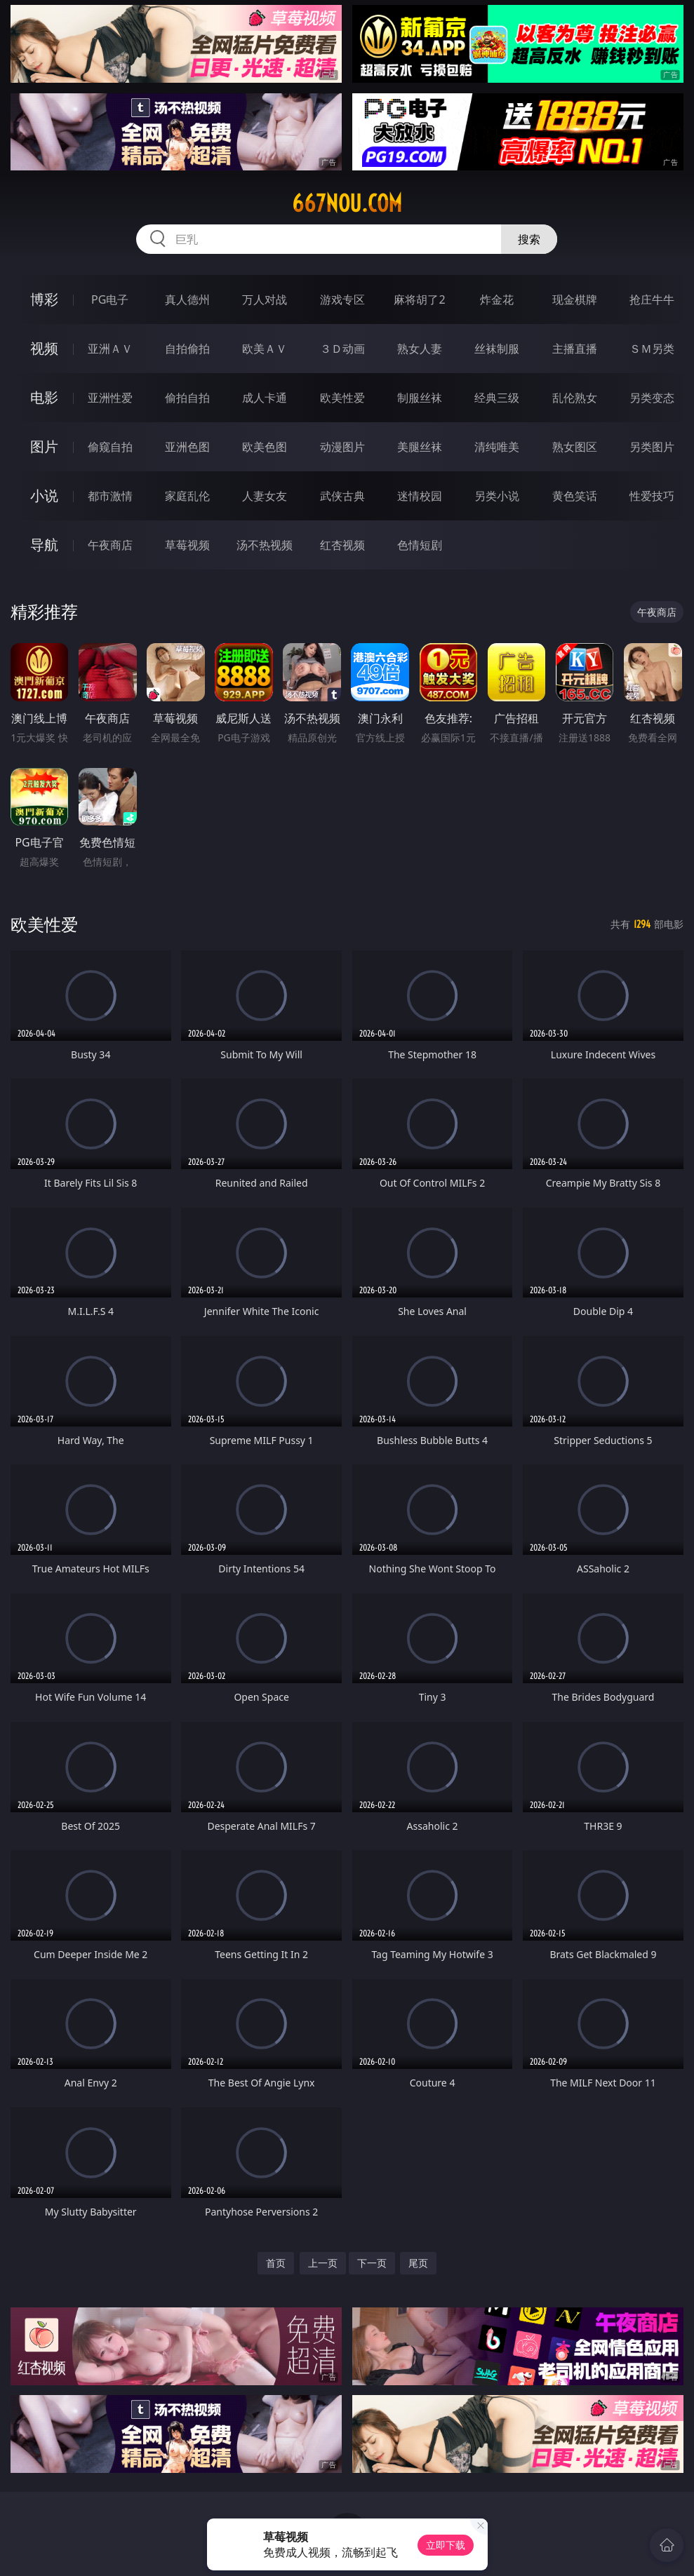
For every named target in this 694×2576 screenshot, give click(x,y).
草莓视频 (187, 545)
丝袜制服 (496, 348)
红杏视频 (342, 545)
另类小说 (496, 496)
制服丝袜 (419, 397)
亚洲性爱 (110, 397)
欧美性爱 (342, 397)
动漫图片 (342, 446)
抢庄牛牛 (651, 299)
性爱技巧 (651, 496)
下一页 (372, 2263)
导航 (44, 544)
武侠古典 (342, 496)
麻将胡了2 (419, 299)
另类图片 (651, 446)
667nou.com (347, 203)
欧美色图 (264, 446)
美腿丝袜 (419, 446)
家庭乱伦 (187, 496)
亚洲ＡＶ (110, 348)
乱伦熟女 (574, 397)
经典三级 (496, 397)
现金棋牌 (574, 299)
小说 (44, 495)
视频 (44, 348)
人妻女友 (264, 496)
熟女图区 (574, 446)
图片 (44, 446)
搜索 (529, 239)
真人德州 (187, 299)
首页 (276, 2263)
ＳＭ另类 (651, 348)
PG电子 (109, 299)
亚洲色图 (187, 446)
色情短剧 (419, 545)
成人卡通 (264, 397)
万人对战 (264, 299)
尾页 (418, 2263)
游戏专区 (342, 299)
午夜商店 (110, 545)
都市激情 (110, 496)
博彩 (44, 299)
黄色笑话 (574, 496)
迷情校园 (419, 496)
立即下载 (445, 2544)
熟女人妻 (419, 348)
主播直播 (574, 348)
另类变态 (651, 397)
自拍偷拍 (187, 348)
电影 (44, 397)
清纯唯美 (496, 446)
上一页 (323, 2263)
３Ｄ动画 (342, 348)
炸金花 (497, 299)
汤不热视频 (264, 545)
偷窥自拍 (110, 446)
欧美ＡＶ (264, 348)
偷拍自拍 (187, 397)
